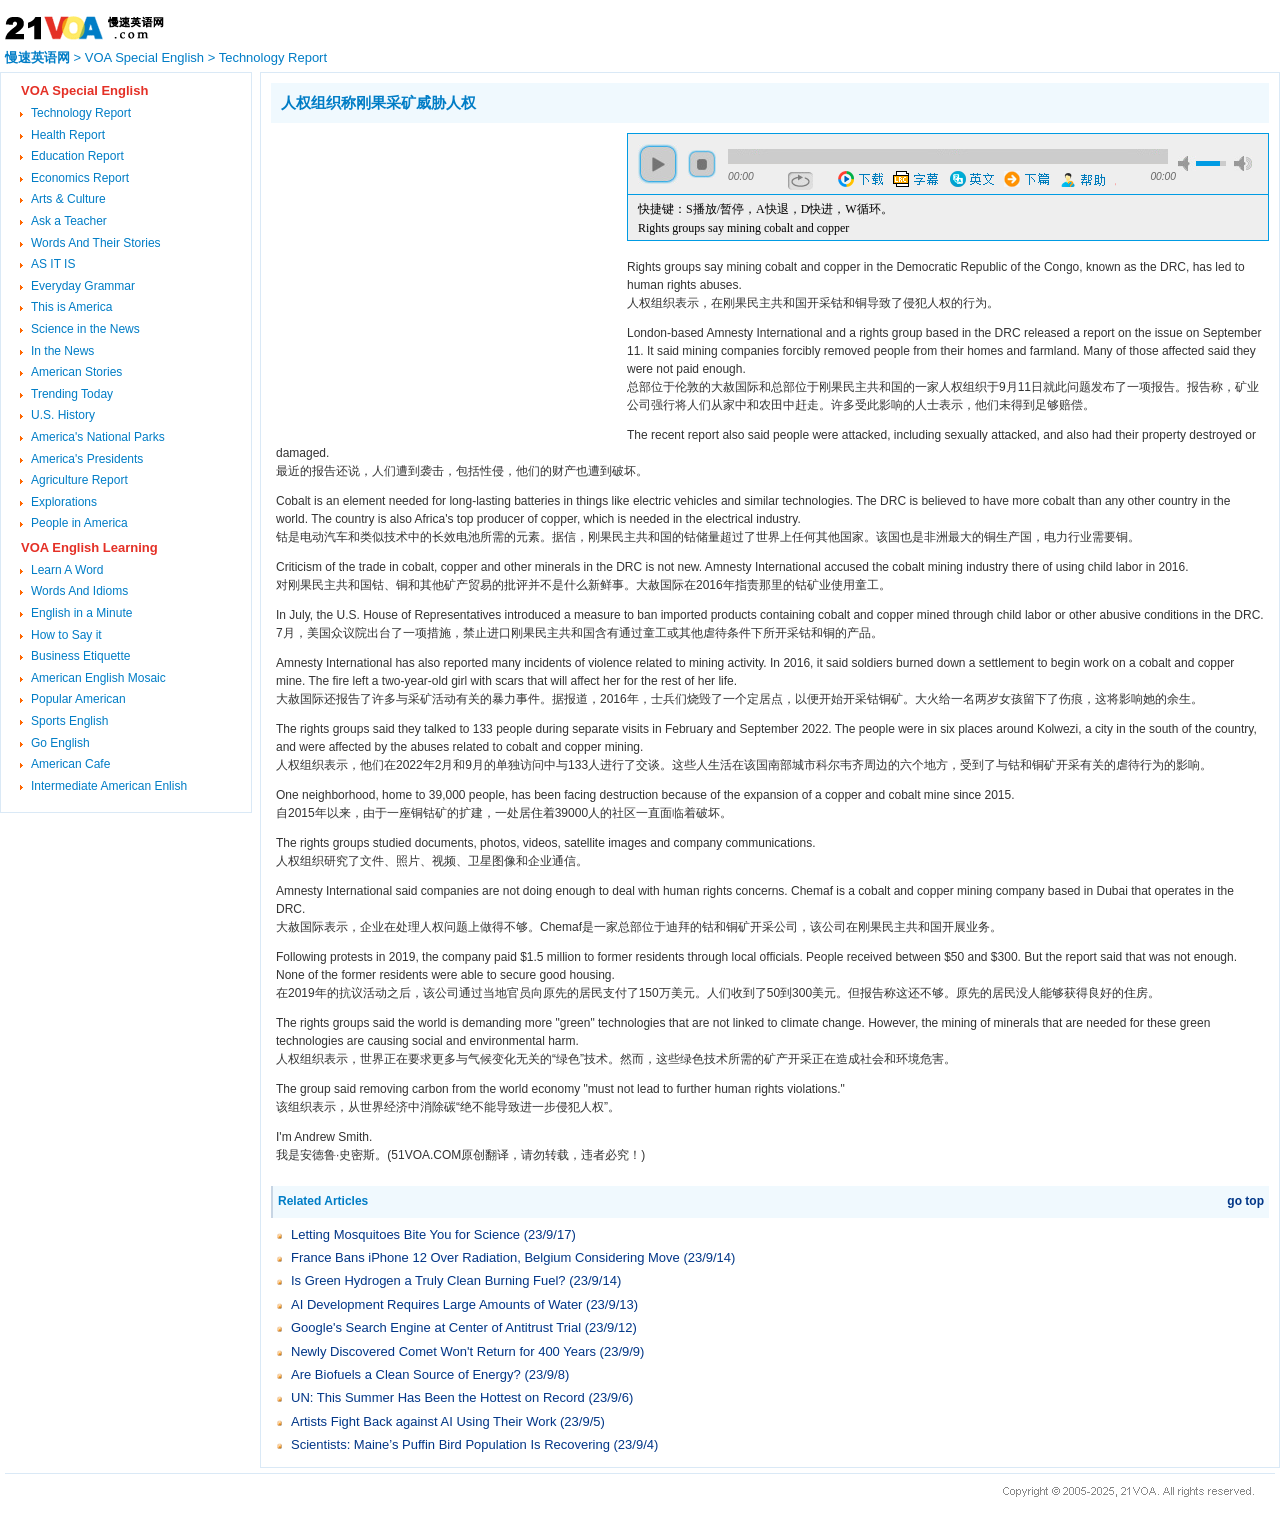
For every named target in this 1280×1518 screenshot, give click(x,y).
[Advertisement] (439, 273)
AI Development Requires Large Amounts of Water (436, 1304)
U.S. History (63, 415)
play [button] (658, 164)
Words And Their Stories (96, 243)
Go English (60, 743)
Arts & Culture (68, 199)
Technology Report (273, 57)
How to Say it (66, 635)
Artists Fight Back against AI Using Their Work (423, 1421)
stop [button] (702, 164)
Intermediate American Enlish (109, 786)
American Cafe (70, 764)
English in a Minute (81, 613)
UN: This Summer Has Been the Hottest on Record (438, 1397)
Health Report (68, 135)
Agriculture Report (79, 480)
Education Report (77, 156)
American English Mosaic (98, 678)
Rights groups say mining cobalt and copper (743, 228)
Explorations (64, 502)
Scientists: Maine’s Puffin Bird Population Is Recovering (450, 1444)
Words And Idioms (79, 591)
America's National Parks (98, 437)
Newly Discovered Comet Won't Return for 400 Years (443, 1351)
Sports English (69, 721)
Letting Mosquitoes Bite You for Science (405, 1234)
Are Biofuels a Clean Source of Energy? (406, 1374)
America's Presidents (87, 459)
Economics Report (80, 178)
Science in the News (85, 329)
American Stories (76, 372)
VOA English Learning (89, 547)
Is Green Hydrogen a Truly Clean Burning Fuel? (428, 1280)
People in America (79, 523)
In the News (62, 351)
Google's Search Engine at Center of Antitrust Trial (436, 1327)
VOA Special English (144, 57)
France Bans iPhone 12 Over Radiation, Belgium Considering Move (485, 1257)
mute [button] (1187, 163)
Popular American (78, 699)
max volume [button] (1243, 163)
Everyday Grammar (83, 286)
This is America (71, 307)
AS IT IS (53, 264)
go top (1245, 1201)
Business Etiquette (80, 656)
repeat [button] (800, 181)
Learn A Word (67, 570)
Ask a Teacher (69, 221)
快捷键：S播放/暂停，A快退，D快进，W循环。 (765, 209)
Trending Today (72, 394)
